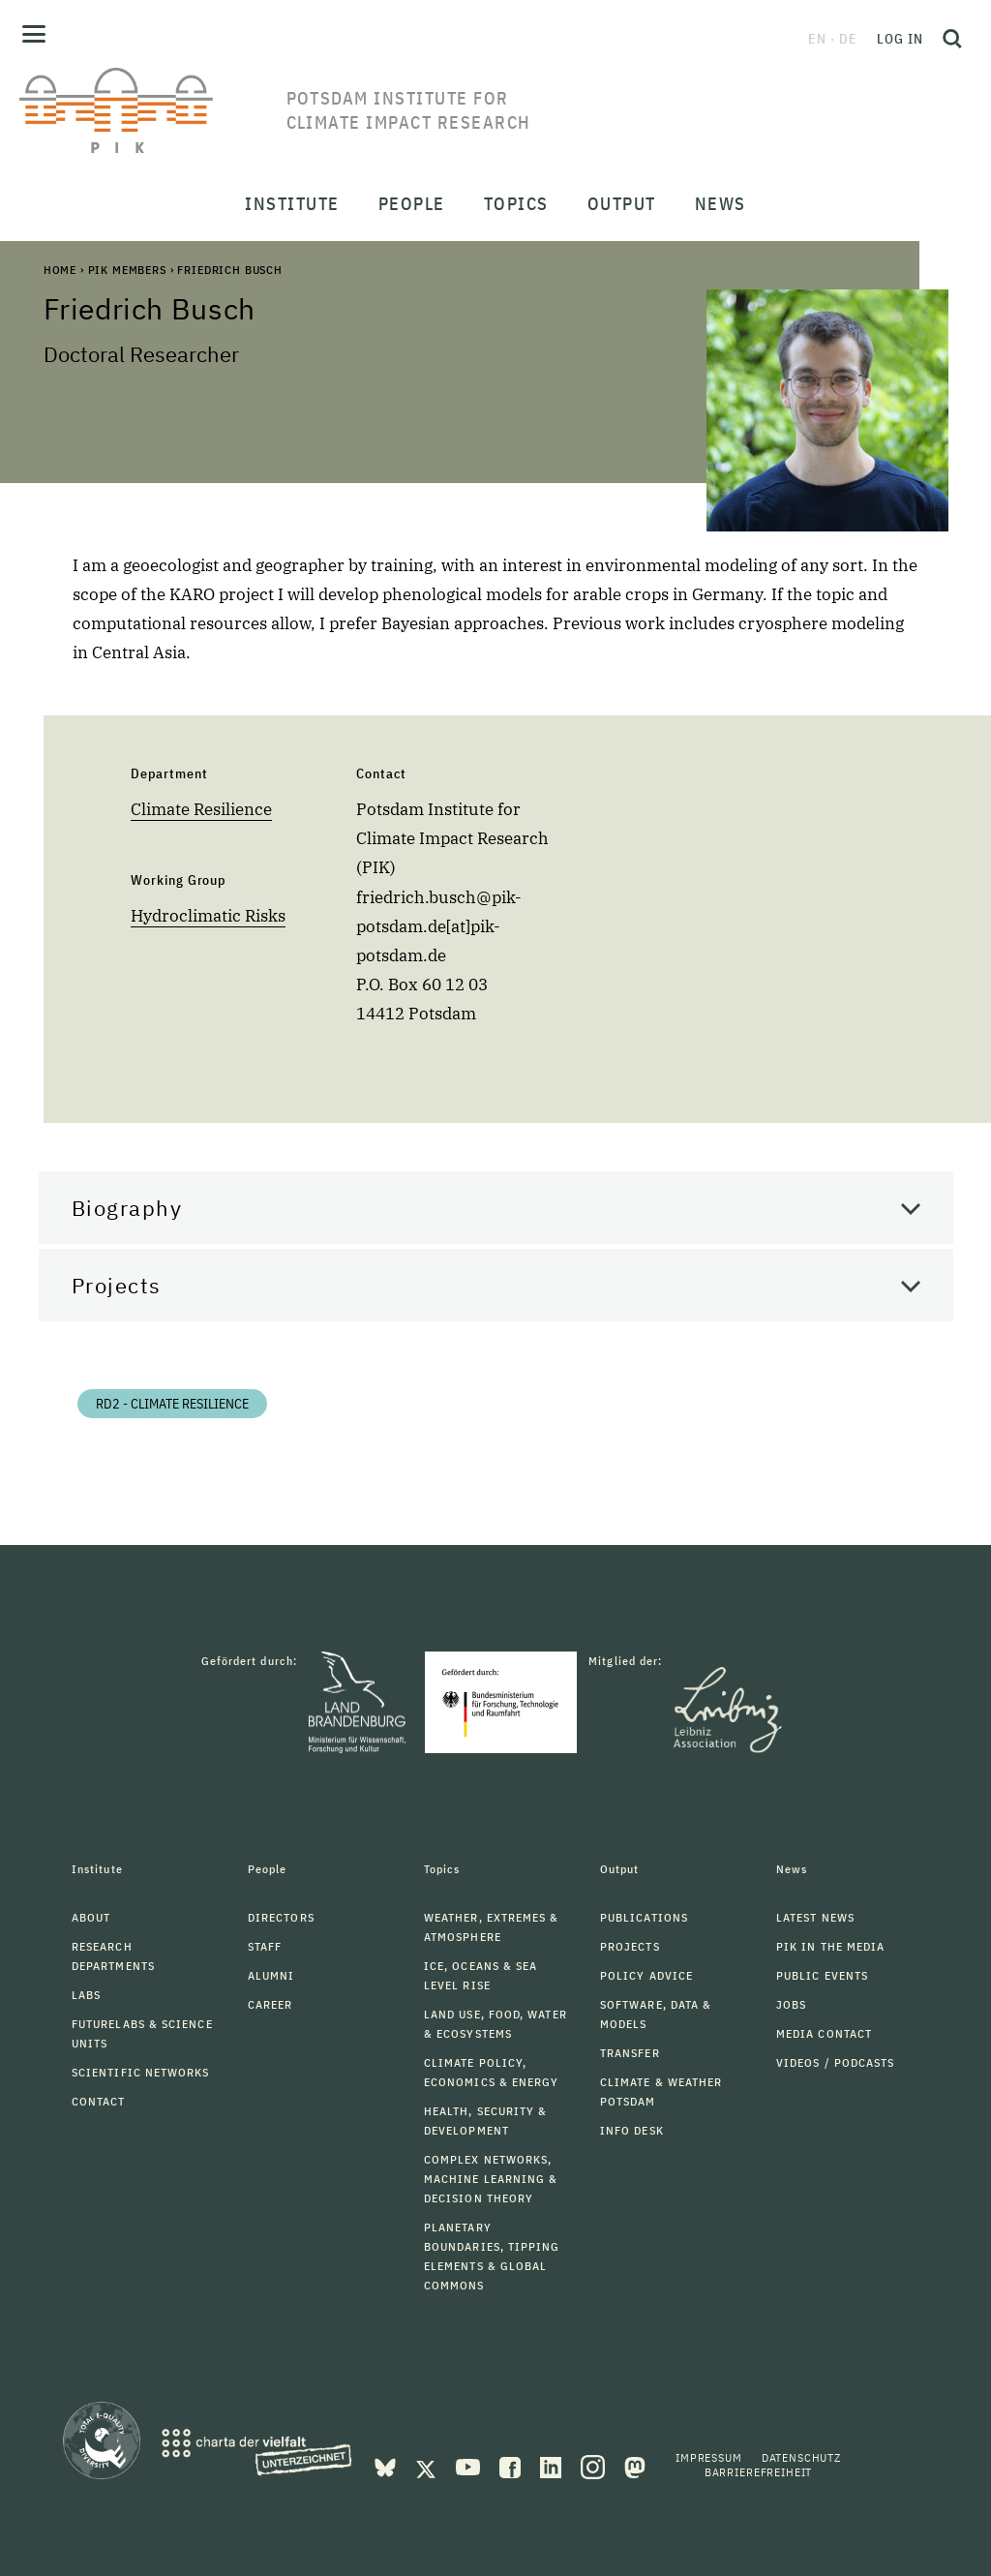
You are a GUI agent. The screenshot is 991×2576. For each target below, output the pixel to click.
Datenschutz (801, 2457)
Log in (900, 38)
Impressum (709, 2457)
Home (60, 269)
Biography (127, 1208)
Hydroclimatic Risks (208, 915)
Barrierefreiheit (758, 2472)
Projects (117, 1285)
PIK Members (127, 269)
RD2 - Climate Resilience (172, 1403)
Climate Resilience (201, 809)
